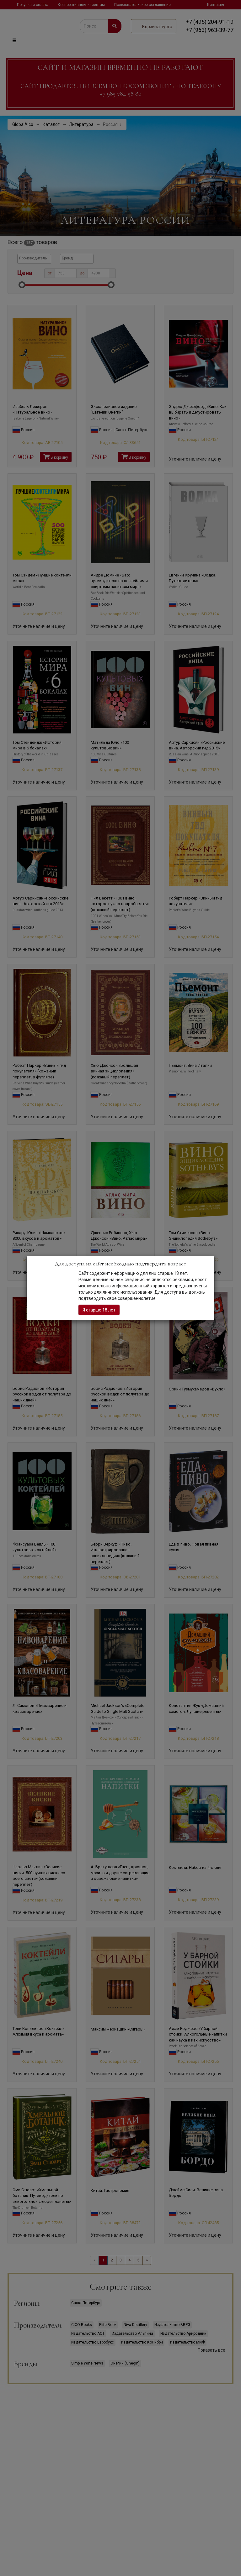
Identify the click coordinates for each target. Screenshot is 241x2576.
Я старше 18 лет (99, 1309)
